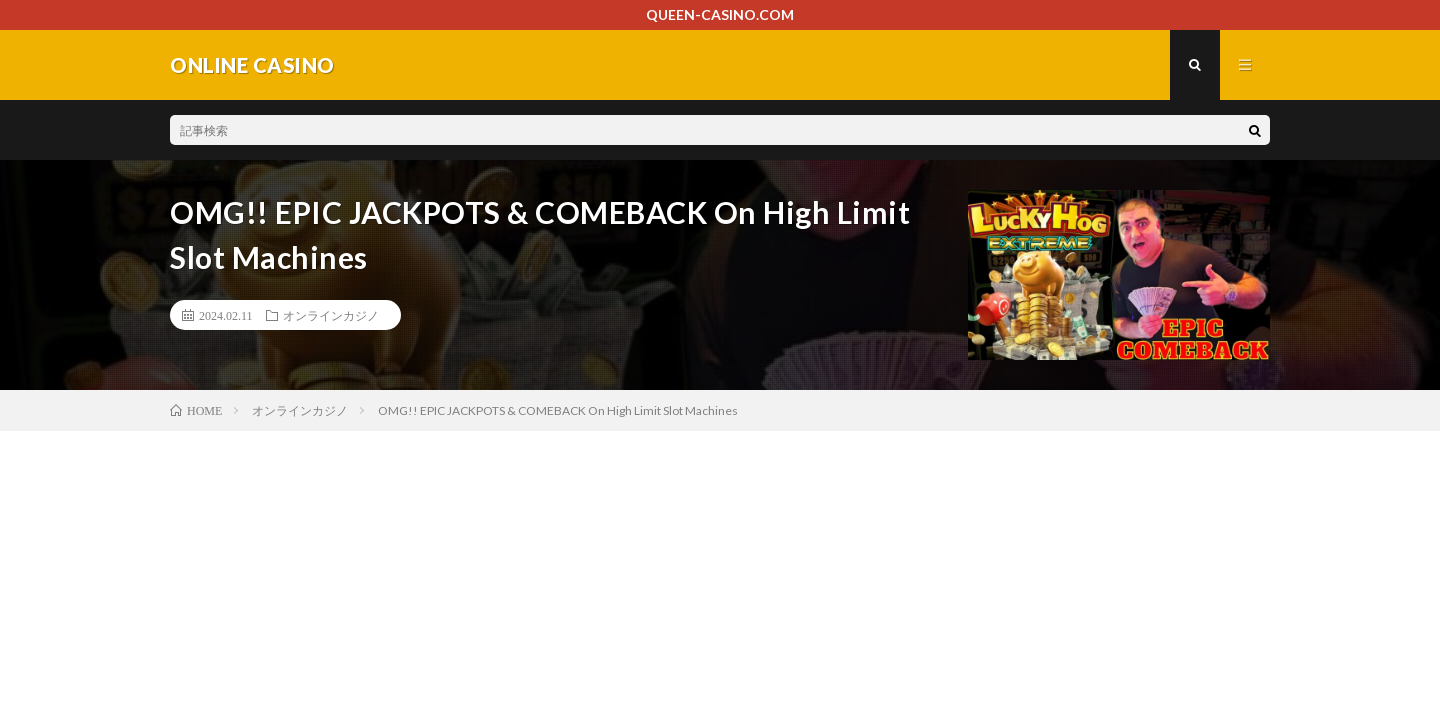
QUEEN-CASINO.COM (720, 14)
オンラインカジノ (331, 315)
